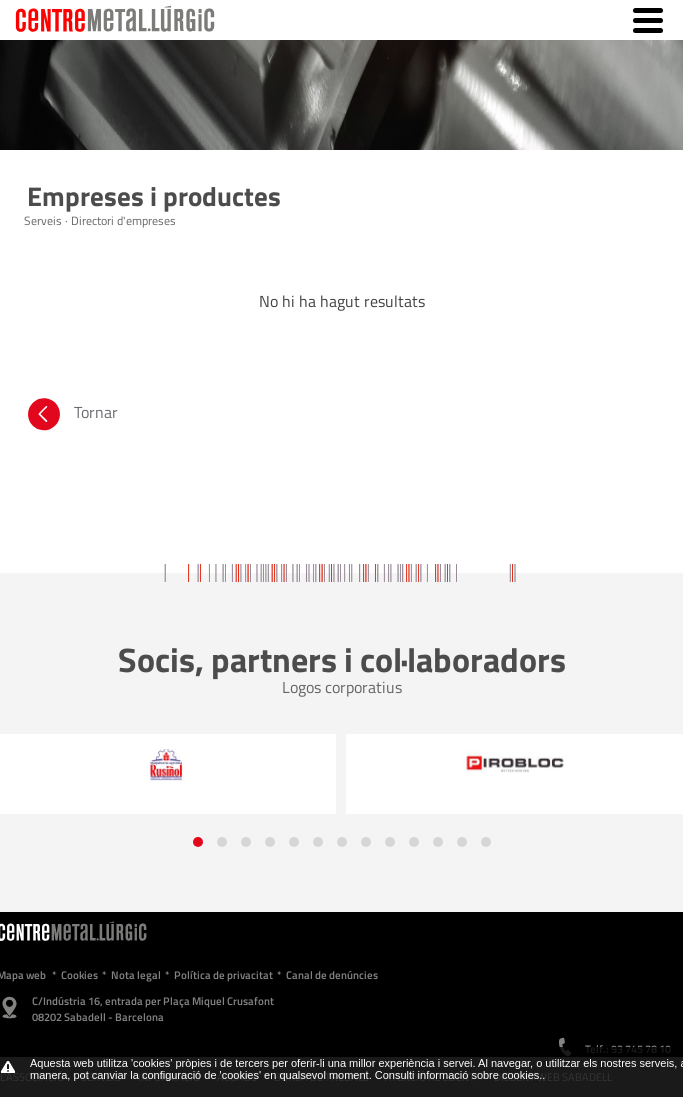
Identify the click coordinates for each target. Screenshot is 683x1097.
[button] (198, 842)
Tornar (71, 417)
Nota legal (136, 975)
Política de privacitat (223, 975)
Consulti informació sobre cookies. (459, 1075)
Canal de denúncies (332, 975)
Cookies (79, 975)
